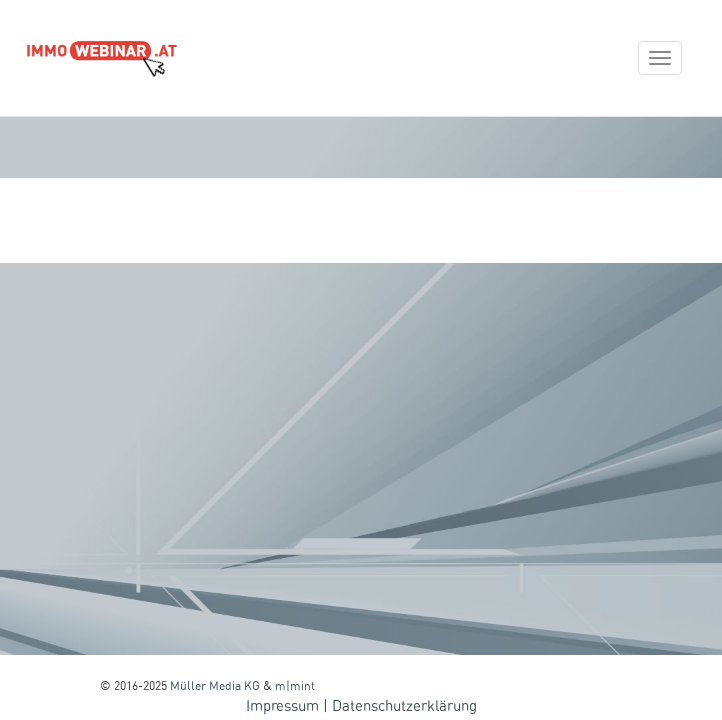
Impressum (282, 706)
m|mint (295, 686)
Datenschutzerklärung (404, 706)
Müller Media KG (215, 686)
